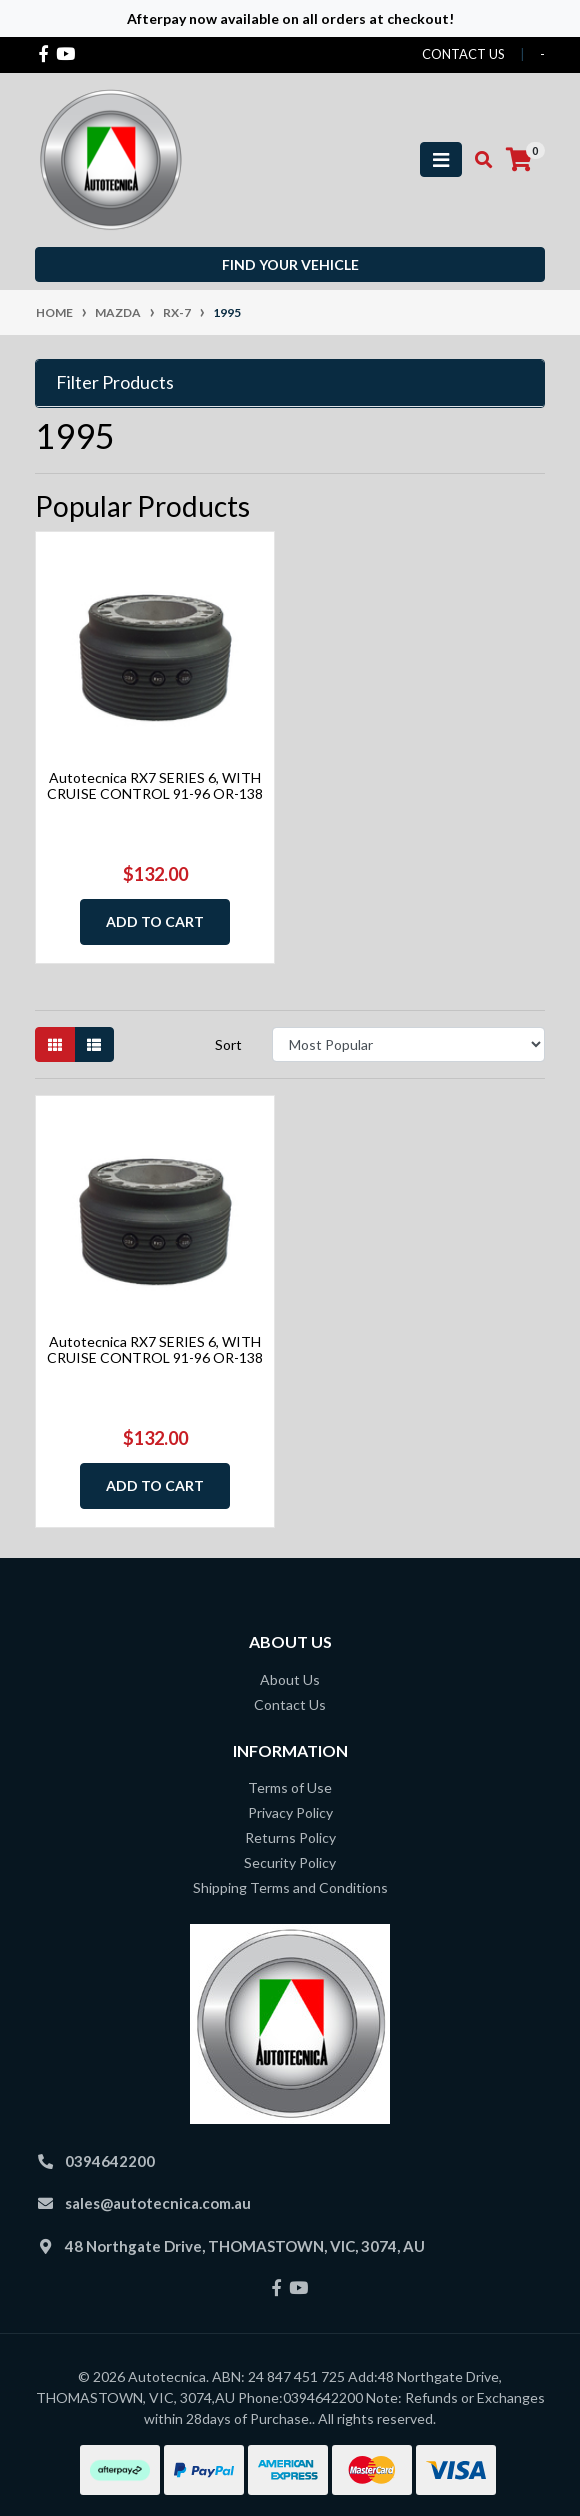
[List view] (94, 1044)
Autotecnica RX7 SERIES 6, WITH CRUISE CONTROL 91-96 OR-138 (155, 786)
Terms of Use (290, 1787)
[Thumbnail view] (55, 1044)
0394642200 (110, 2161)
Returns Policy (290, 1837)
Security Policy (290, 1862)
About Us (290, 1679)
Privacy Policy (290, 1812)
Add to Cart (155, 921)
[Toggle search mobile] (477, 160)
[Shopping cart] (519, 160)
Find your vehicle (290, 264)
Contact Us (290, 1704)
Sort (228, 1044)
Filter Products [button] (115, 382)
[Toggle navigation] (441, 159)
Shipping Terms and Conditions (290, 1887)
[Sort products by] (408, 1044)
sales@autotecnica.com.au (158, 2203)
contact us (463, 54)
